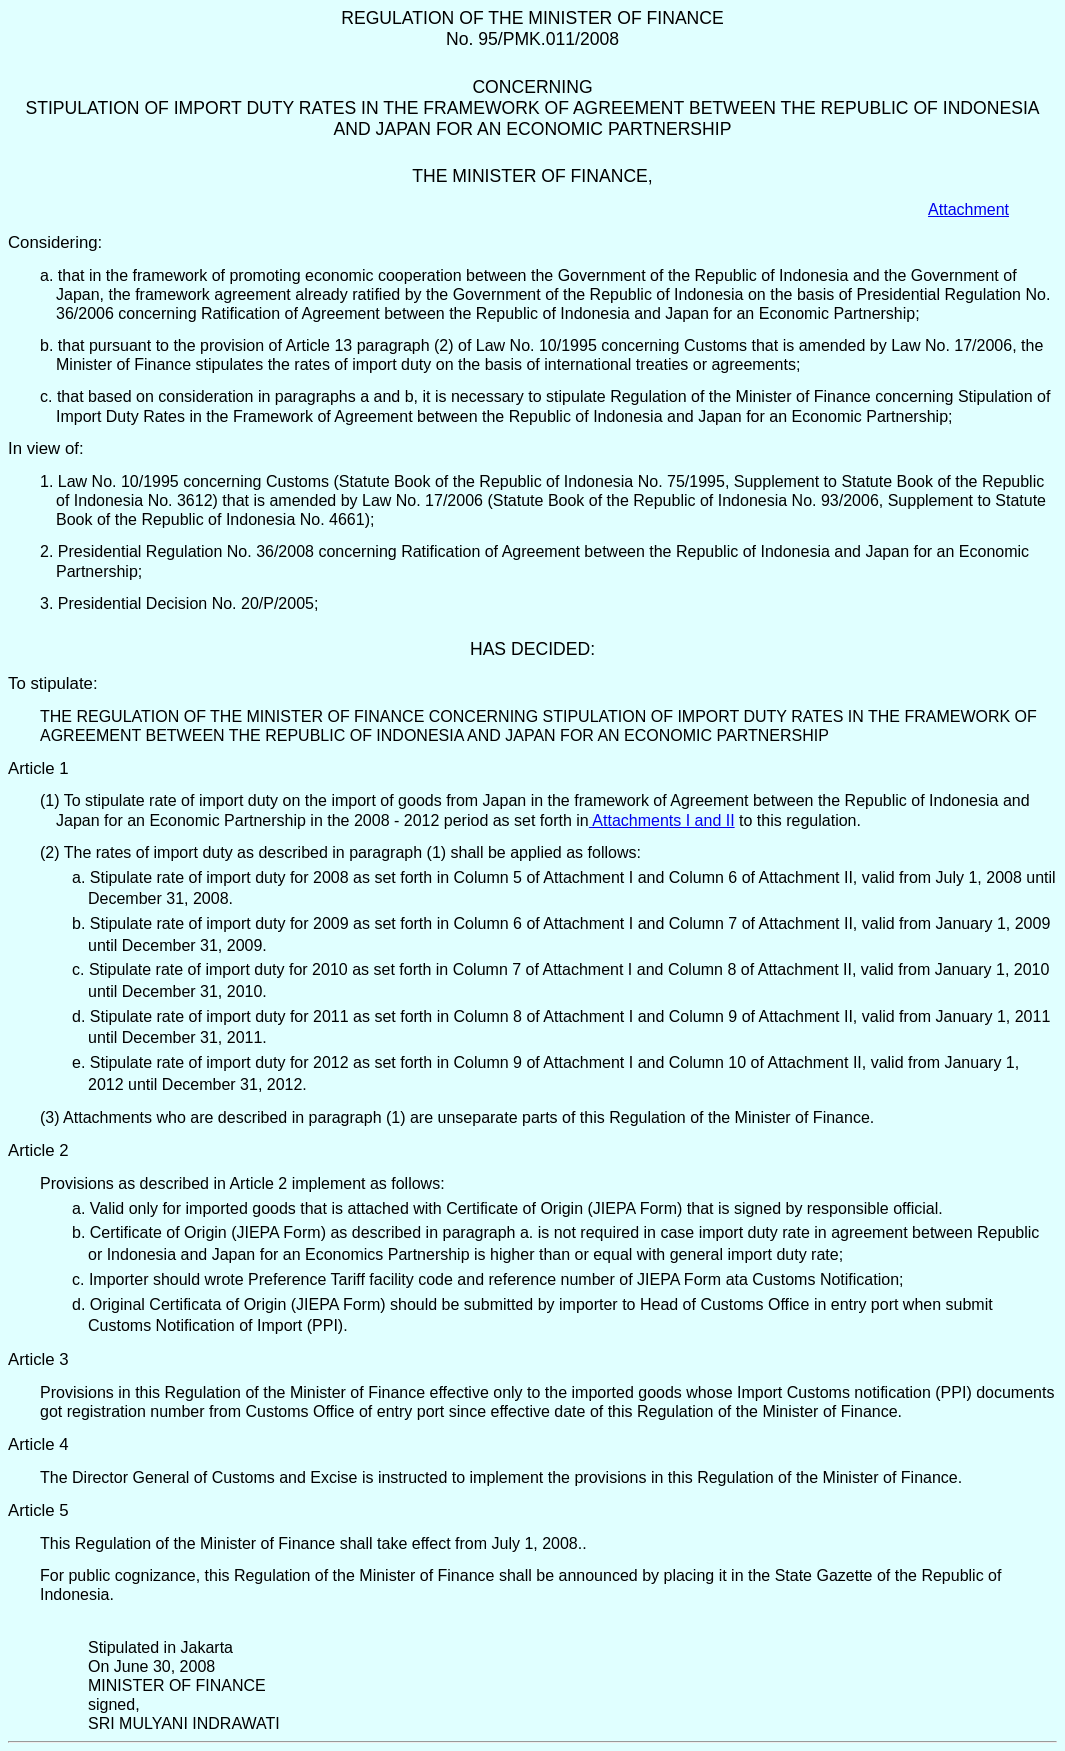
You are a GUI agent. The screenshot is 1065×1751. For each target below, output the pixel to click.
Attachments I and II (662, 820)
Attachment (968, 209)
